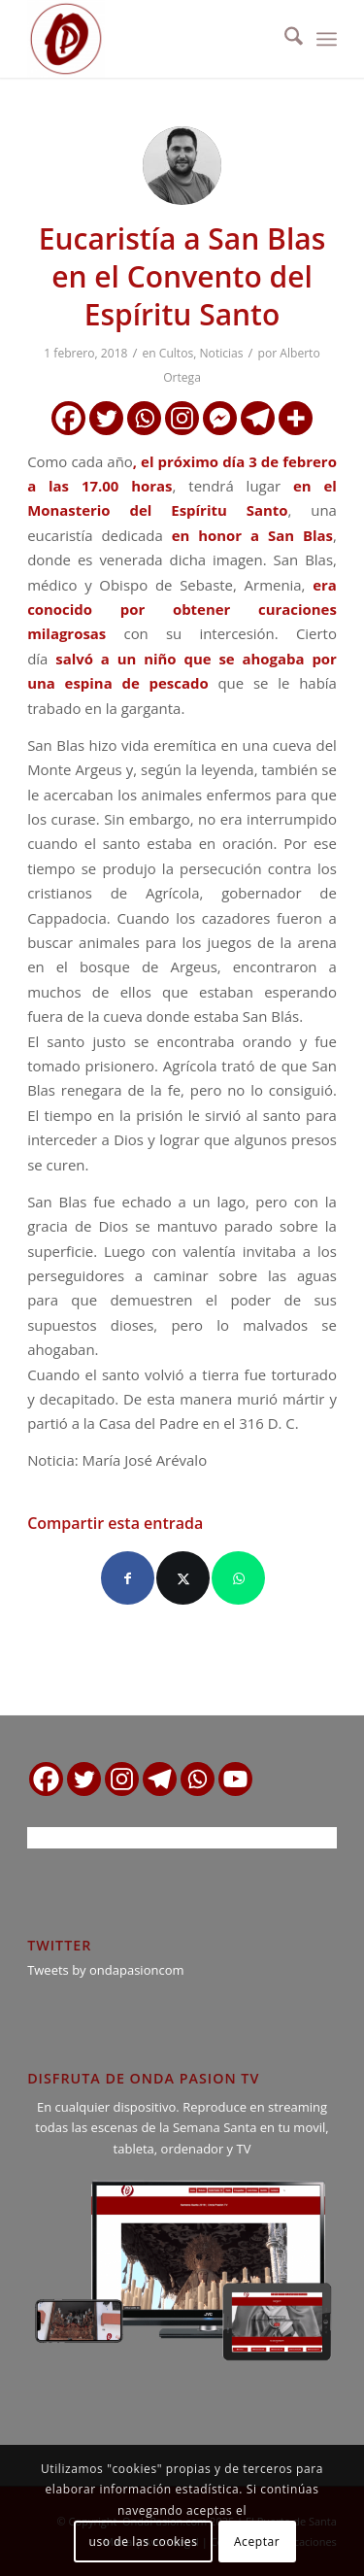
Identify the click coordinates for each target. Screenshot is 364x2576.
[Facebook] (68, 418)
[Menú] (326, 39)
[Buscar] (284, 39)
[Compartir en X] (183, 1578)
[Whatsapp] (144, 418)
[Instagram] (182, 418)
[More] (296, 418)
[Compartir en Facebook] (127, 1578)
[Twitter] (106, 418)
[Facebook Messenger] (220, 418)
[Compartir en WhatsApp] (238, 1578)
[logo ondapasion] (151, 39)
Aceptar (257, 2541)
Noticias (222, 353)
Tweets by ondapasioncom (105, 1970)
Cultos (176, 353)
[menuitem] (284, 39)
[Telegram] (258, 418)
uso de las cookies (143, 2541)
